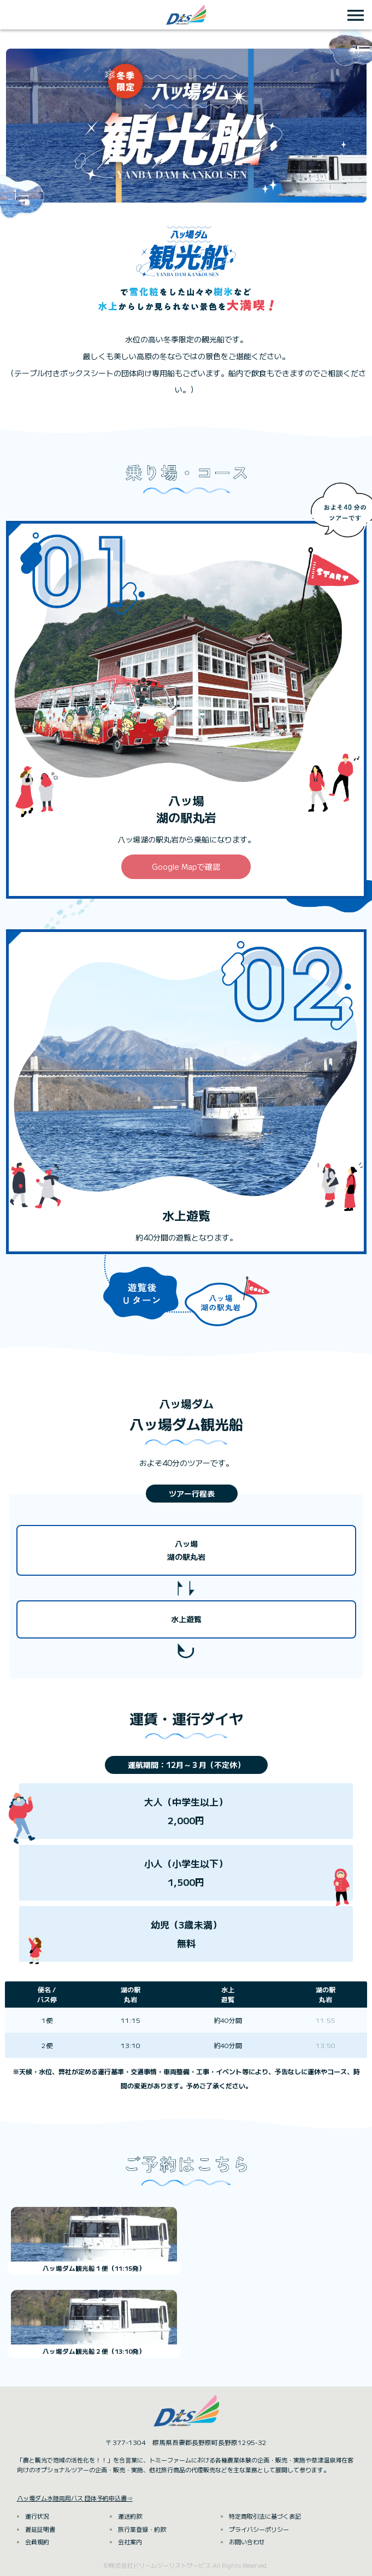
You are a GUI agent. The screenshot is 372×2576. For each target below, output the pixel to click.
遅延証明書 (40, 2529)
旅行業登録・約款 (142, 2529)
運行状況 (37, 2516)
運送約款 (130, 2516)
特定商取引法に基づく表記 (265, 2516)
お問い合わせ (247, 2541)
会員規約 (37, 2541)
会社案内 (130, 2541)
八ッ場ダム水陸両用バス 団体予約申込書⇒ (75, 2498)
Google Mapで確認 (186, 866)
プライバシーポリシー (259, 2529)
